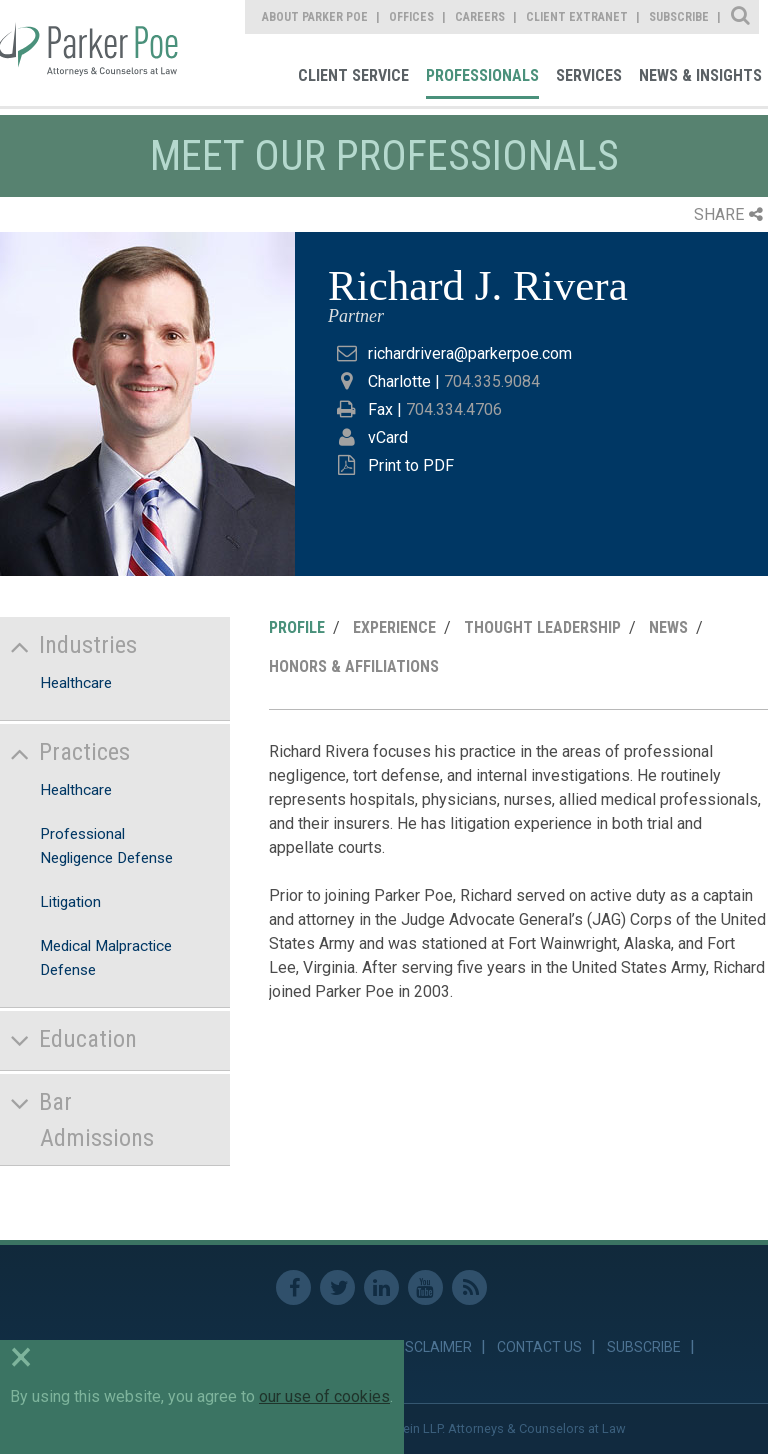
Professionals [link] (482, 75)
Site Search (741, 17)
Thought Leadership (542, 627)
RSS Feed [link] (469, 1287)
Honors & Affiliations (354, 666)
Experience (394, 627)
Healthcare (76, 683)
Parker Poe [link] (92, 53)
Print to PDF (411, 465)
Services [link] (589, 75)
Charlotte (399, 381)
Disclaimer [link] (432, 1347)
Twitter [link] (337, 1287)
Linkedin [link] (381, 1287)
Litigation (70, 902)
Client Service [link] (353, 75)
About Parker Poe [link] (315, 17)
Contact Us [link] (539, 1347)
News (668, 627)
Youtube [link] (425, 1287)
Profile (297, 627)
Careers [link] (480, 17)
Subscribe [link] (679, 17)
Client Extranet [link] (577, 17)
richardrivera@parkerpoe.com (470, 353)
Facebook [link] (293, 1287)
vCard (388, 437)
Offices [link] (411, 17)
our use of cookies (324, 1396)
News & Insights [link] (700, 75)
